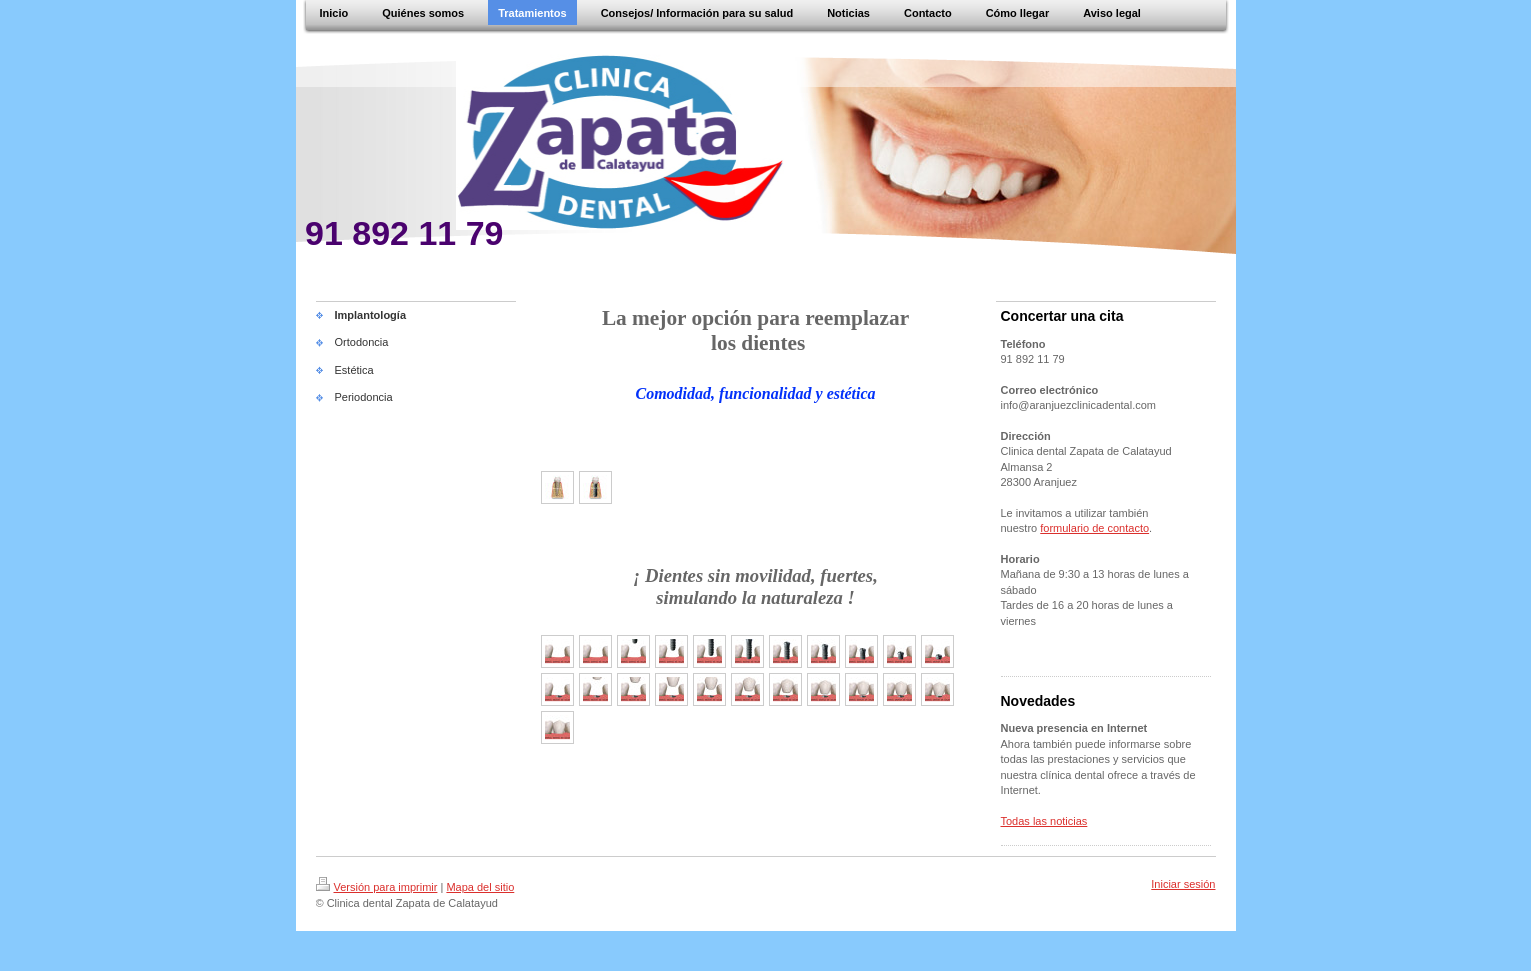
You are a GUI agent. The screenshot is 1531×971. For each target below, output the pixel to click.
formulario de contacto (1094, 528)
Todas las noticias (1044, 821)
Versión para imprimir (377, 887)
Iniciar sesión (1183, 884)
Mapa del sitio (480, 887)
